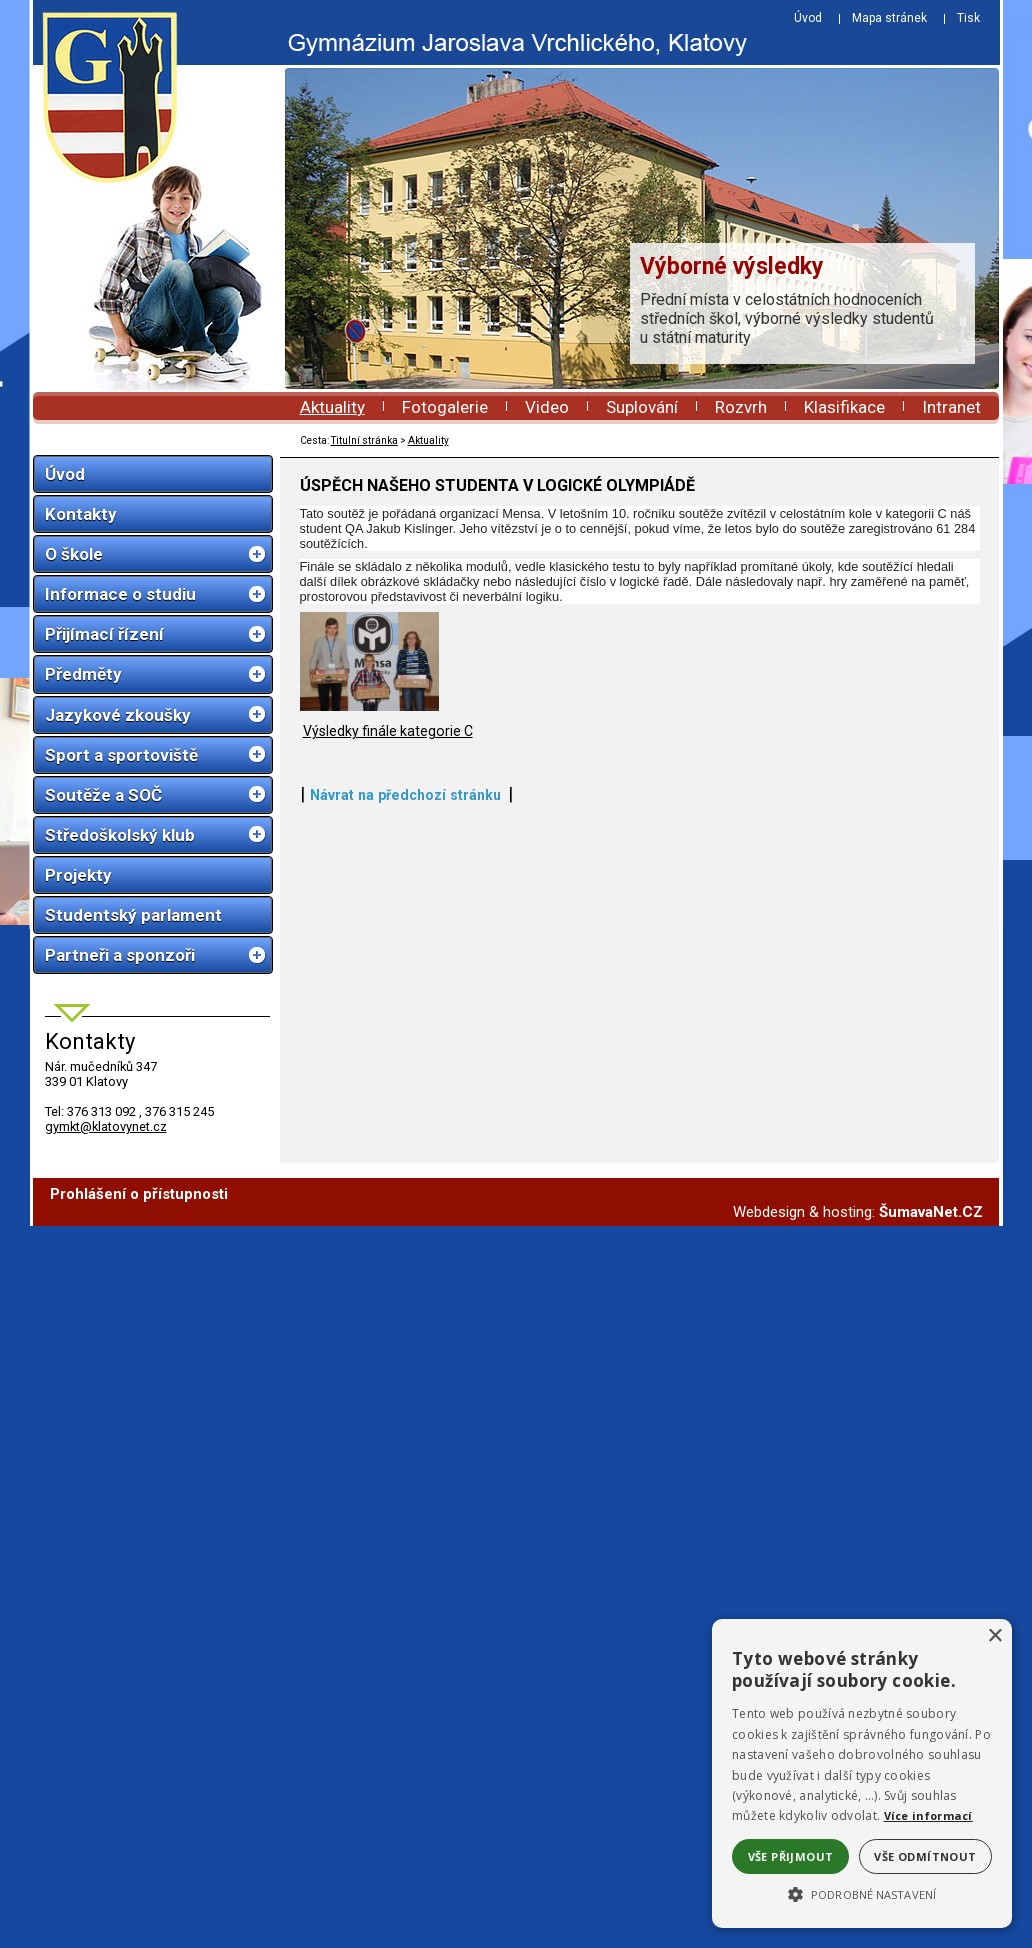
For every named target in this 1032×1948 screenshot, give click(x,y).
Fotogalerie (445, 407)
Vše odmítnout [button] (925, 1856)
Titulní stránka (364, 440)
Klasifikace (844, 407)
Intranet (951, 407)
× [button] (994, 1636)
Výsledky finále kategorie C (388, 1058)
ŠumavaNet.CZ (931, 1218)
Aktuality (332, 407)
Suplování (642, 407)
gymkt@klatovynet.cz (106, 1126)
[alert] (862, 1773)
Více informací (928, 1815)
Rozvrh (741, 407)
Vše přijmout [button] (791, 1856)
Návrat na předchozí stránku (405, 1122)
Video (547, 407)
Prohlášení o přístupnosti (139, 1200)
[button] (862, 1893)
